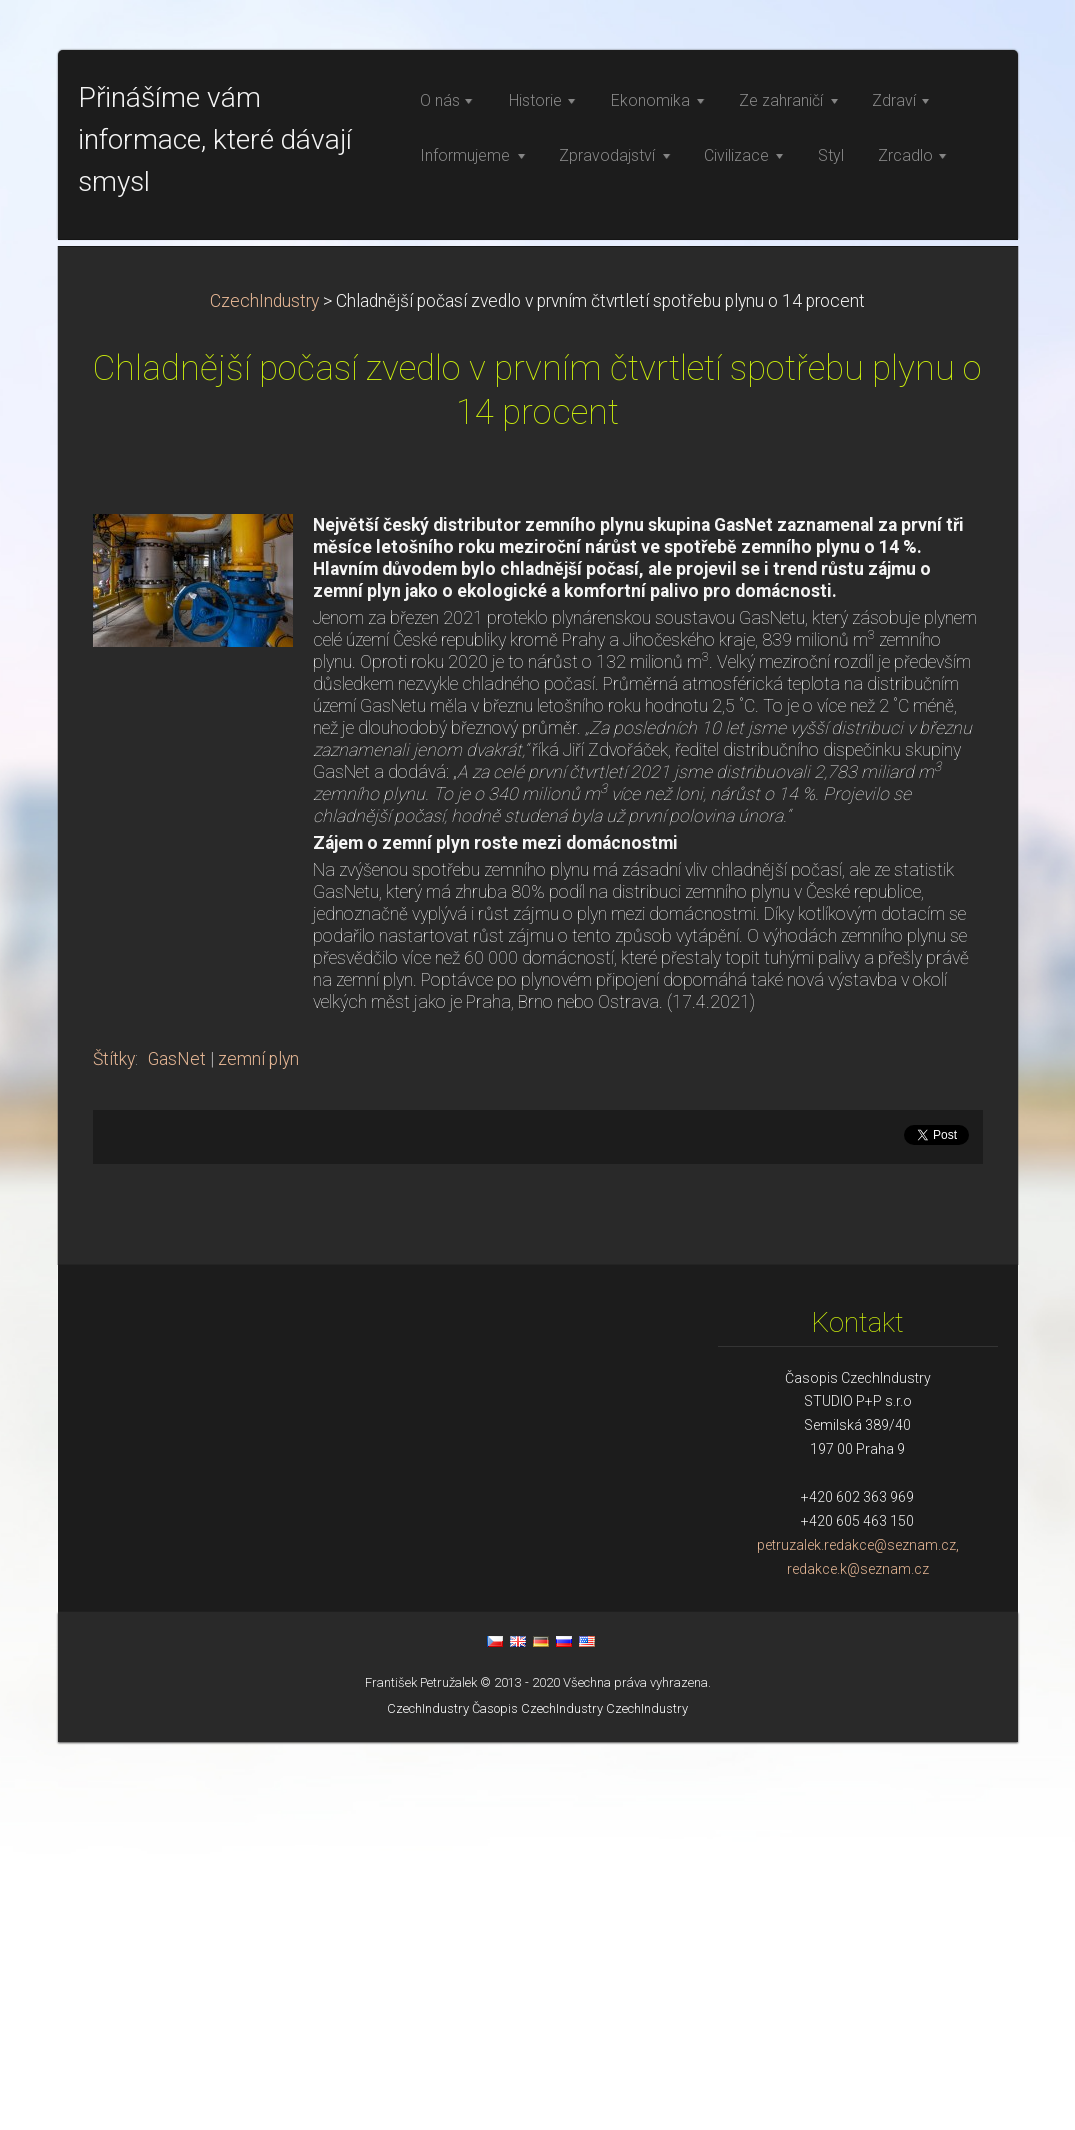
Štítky (114, 1447)
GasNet (177, 1447)
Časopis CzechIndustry (537, 2096)
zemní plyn (258, 1447)
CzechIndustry (264, 689)
